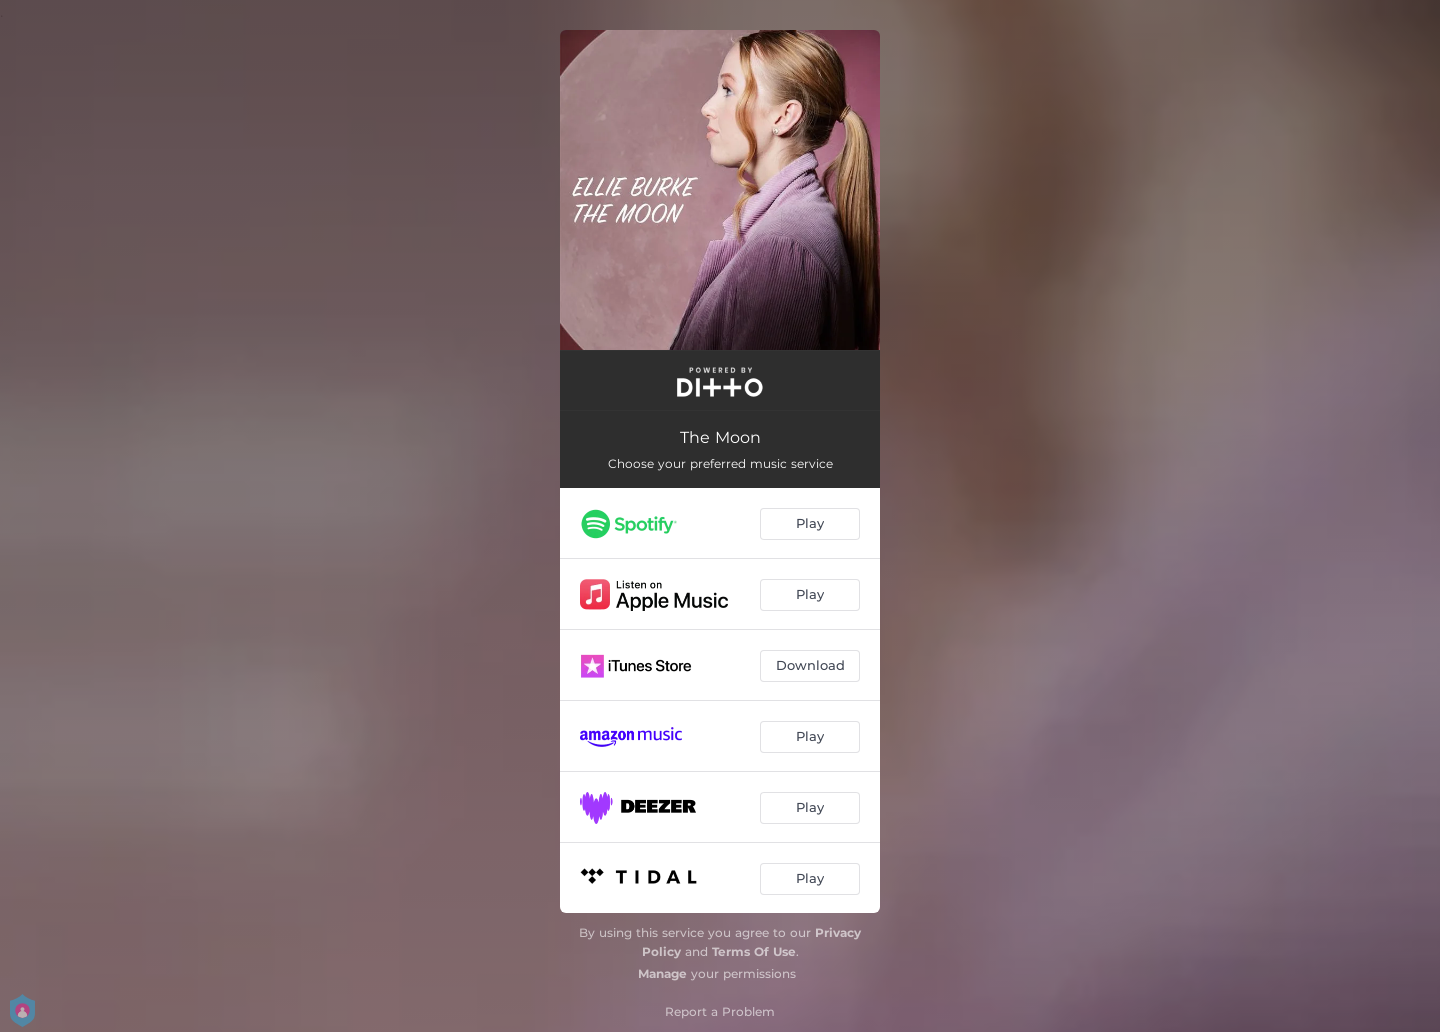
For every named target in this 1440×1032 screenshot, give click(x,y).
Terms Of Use (754, 951)
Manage (662, 973)
